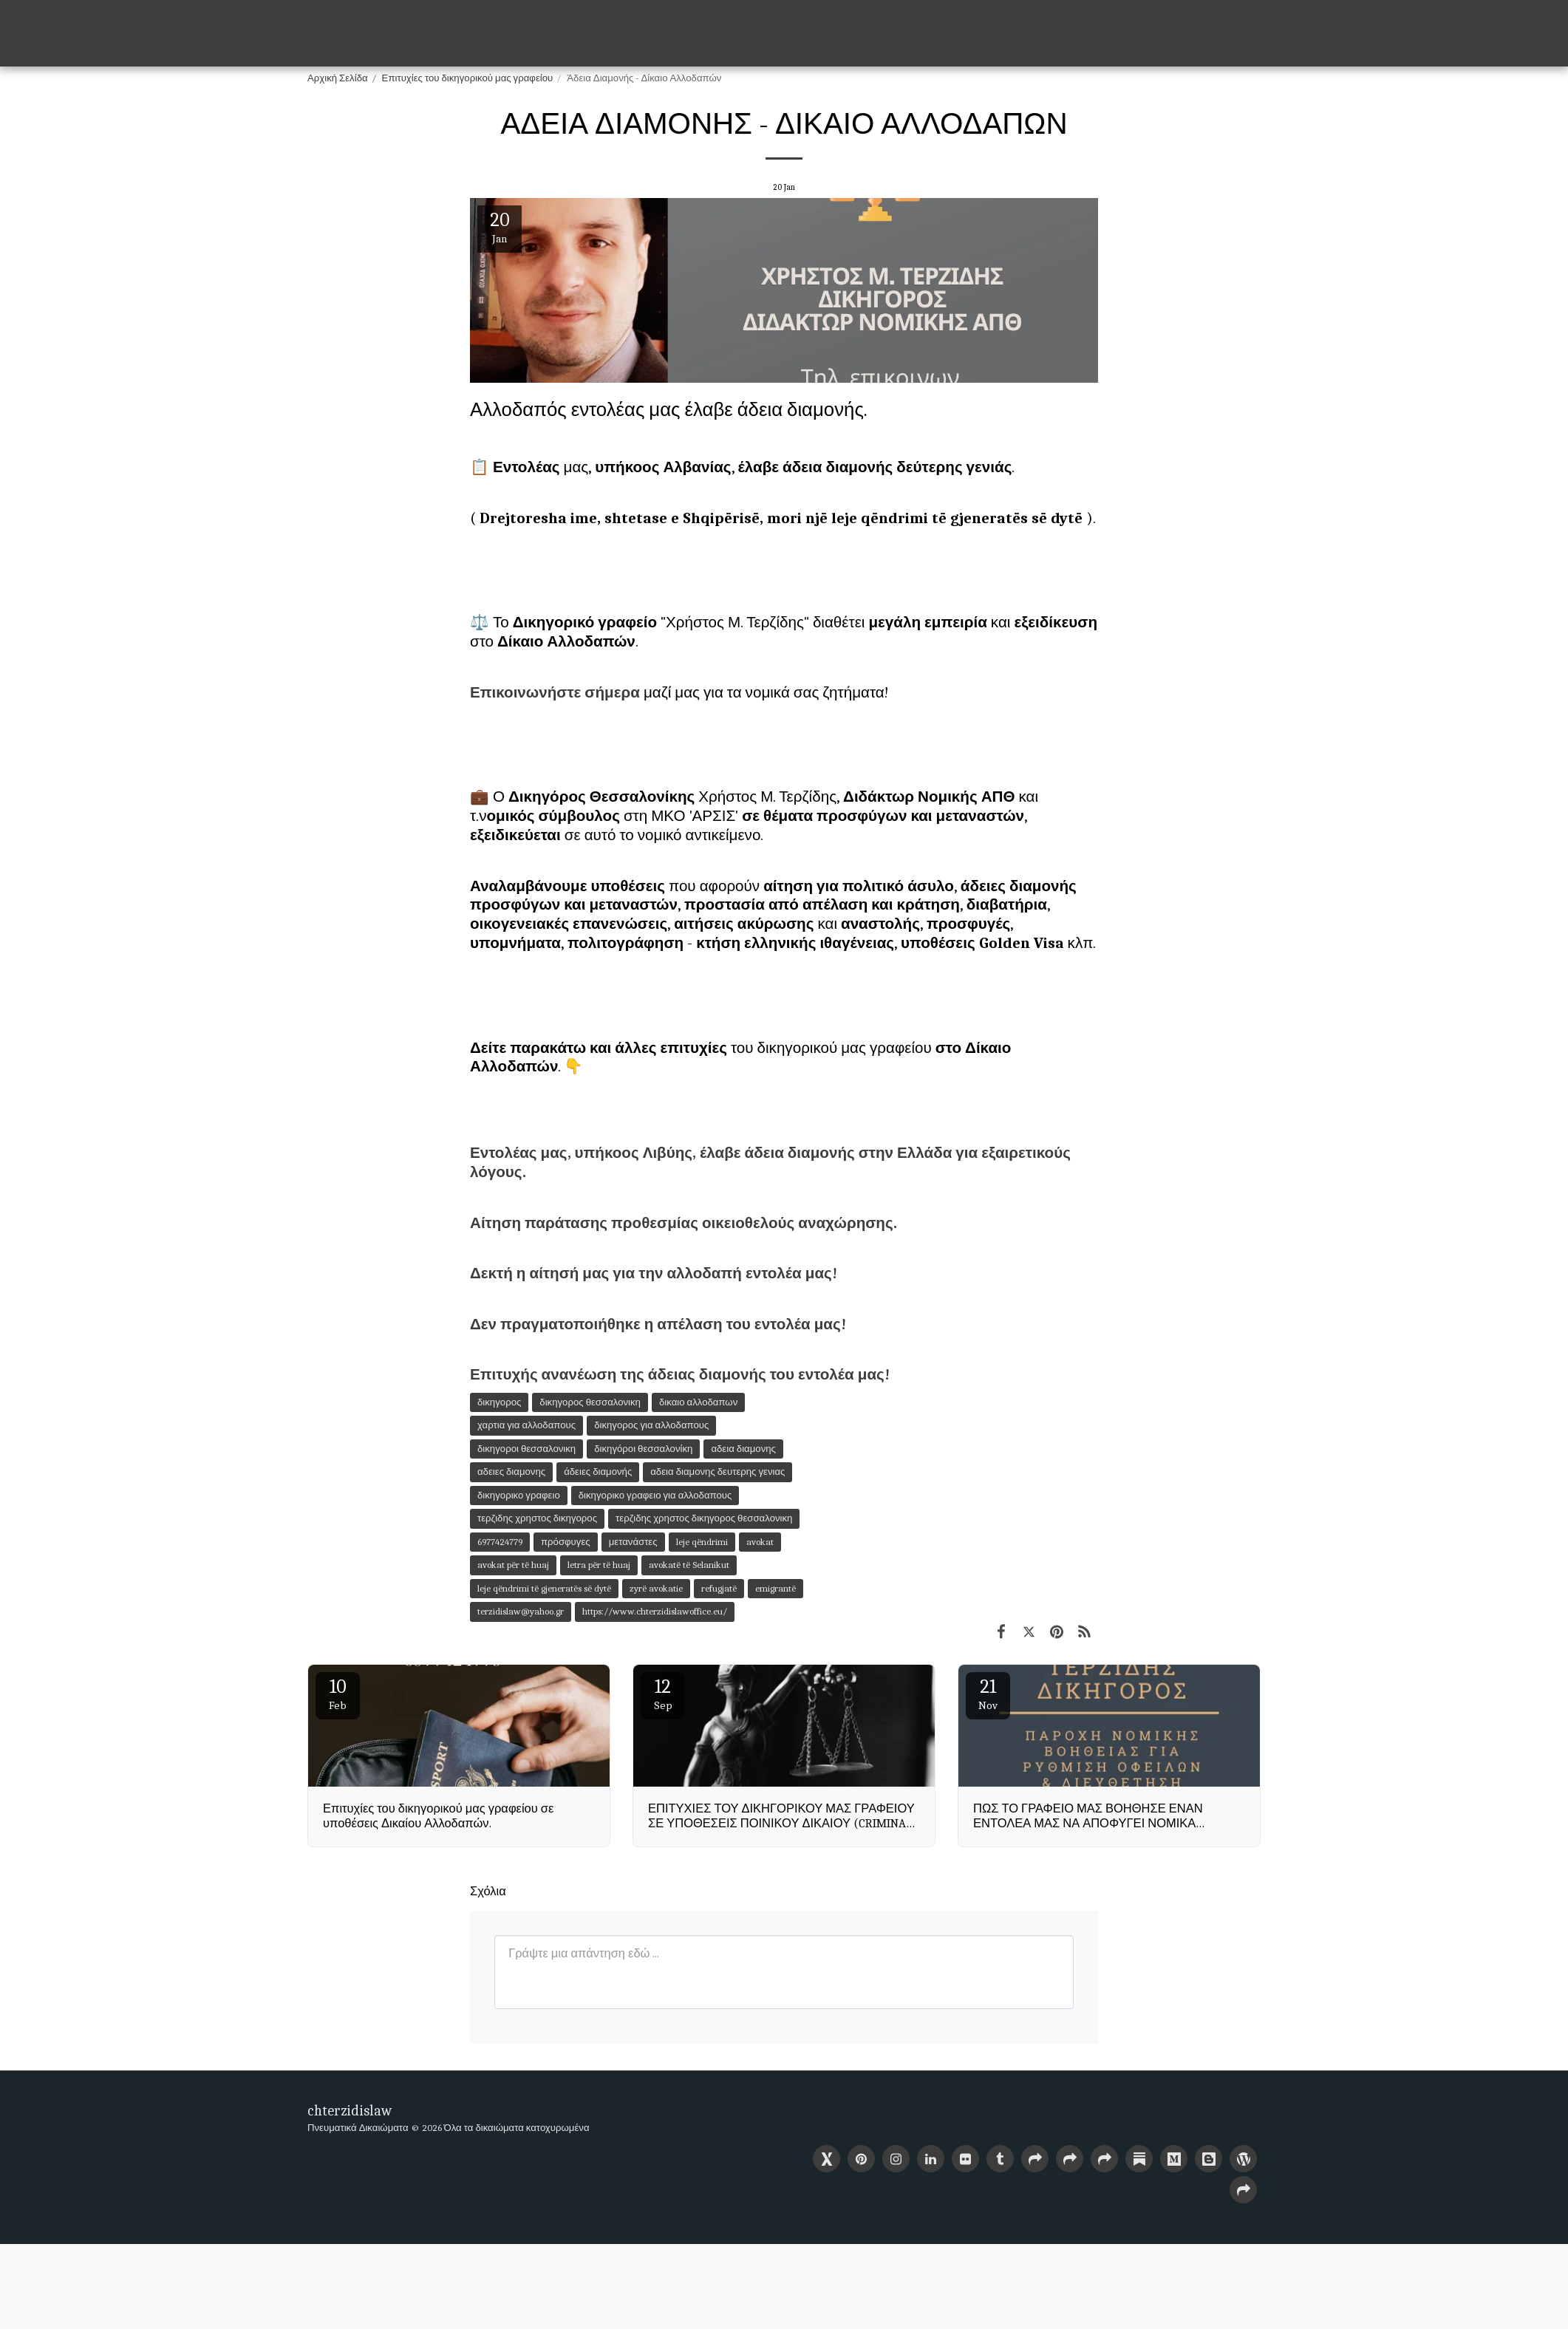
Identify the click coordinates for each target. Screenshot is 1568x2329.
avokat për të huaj (513, 1564)
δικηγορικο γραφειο (518, 1495)
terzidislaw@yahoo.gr (520, 1611)
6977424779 (499, 1541)
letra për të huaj (598, 1564)
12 (663, 1694)
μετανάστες (633, 1541)
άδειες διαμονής (598, 1471)
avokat (760, 1541)
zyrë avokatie (656, 1588)
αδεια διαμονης (743, 1448)
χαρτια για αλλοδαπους (526, 1425)
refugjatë (719, 1588)
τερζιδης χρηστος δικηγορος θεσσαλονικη (704, 1518)
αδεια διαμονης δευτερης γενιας (717, 1471)
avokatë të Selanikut (689, 1564)
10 (338, 1694)
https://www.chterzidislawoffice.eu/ (654, 1611)
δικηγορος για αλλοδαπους (651, 1425)
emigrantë (775, 1588)
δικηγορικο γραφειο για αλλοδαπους (655, 1495)
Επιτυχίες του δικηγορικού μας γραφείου (467, 77)
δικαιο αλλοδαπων (698, 1402)
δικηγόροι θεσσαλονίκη (643, 1448)
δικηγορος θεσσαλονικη (590, 1402)
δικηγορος (499, 1402)
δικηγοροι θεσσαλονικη (526, 1448)
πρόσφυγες (565, 1541)
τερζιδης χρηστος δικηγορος (537, 1518)
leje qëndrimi (702, 1541)
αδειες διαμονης (511, 1471)
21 (988, 1694)
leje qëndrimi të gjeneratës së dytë (544, 1588)
